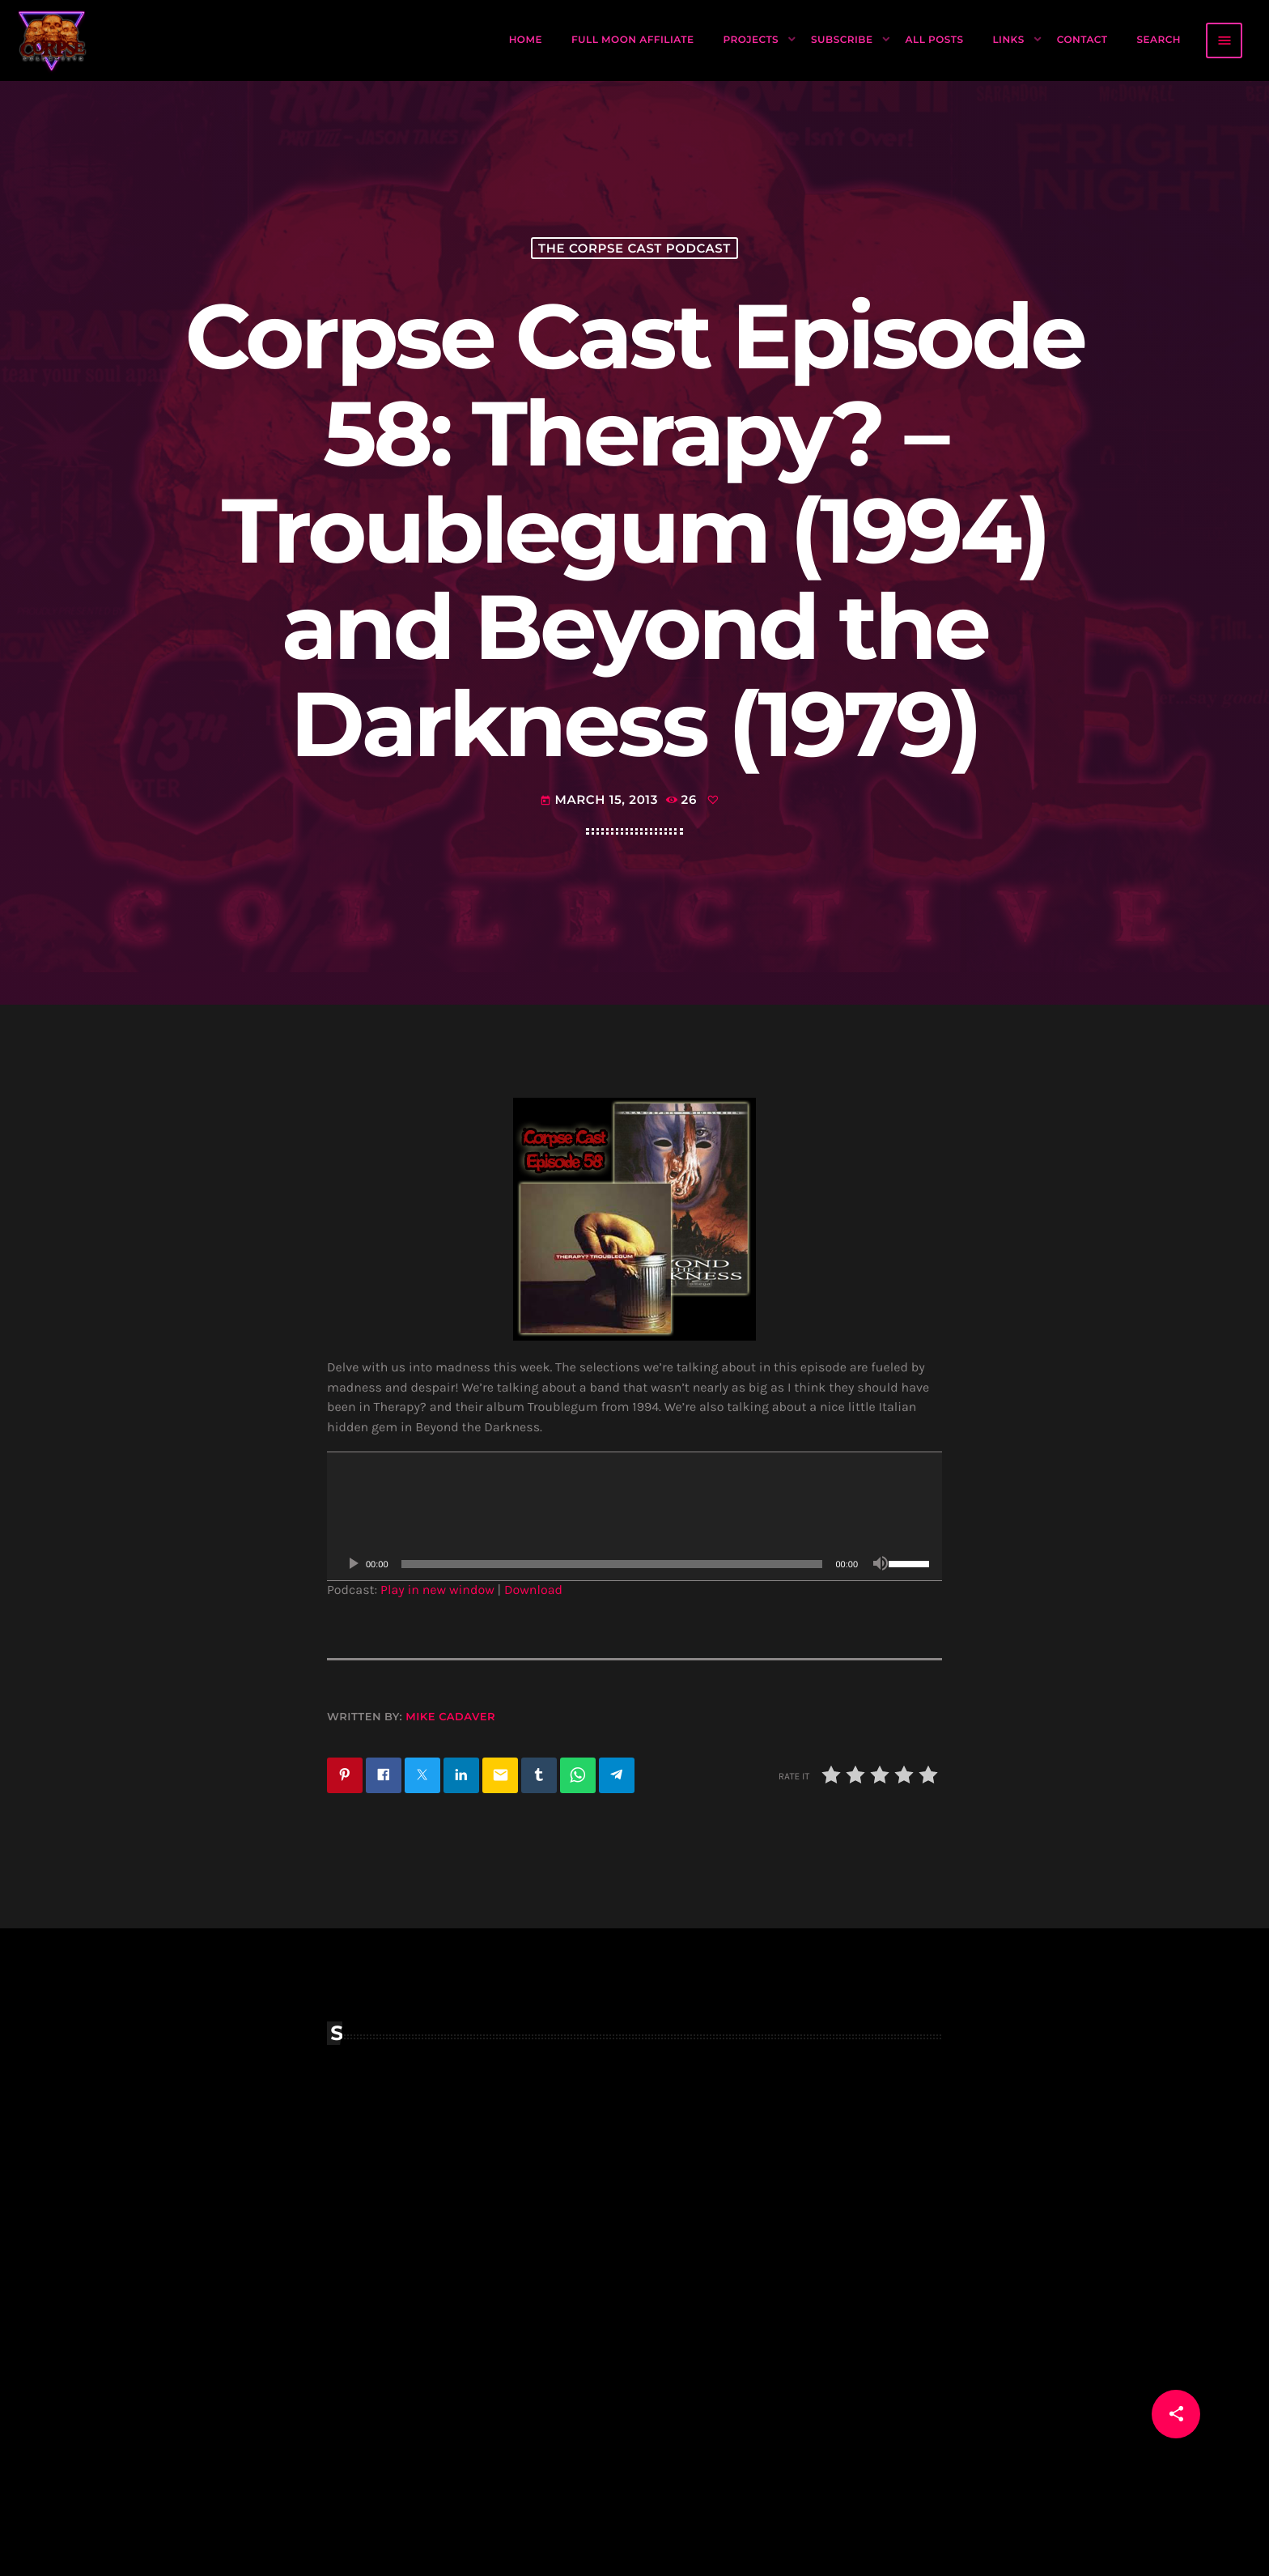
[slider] (612, 1564)
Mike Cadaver (450, 1717)
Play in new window (437, 1590)
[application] (634, 1516)
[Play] (353, 1564)
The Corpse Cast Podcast (634, 248)
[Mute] (880, 1564)
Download (533, 1590)
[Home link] (52, 40)
